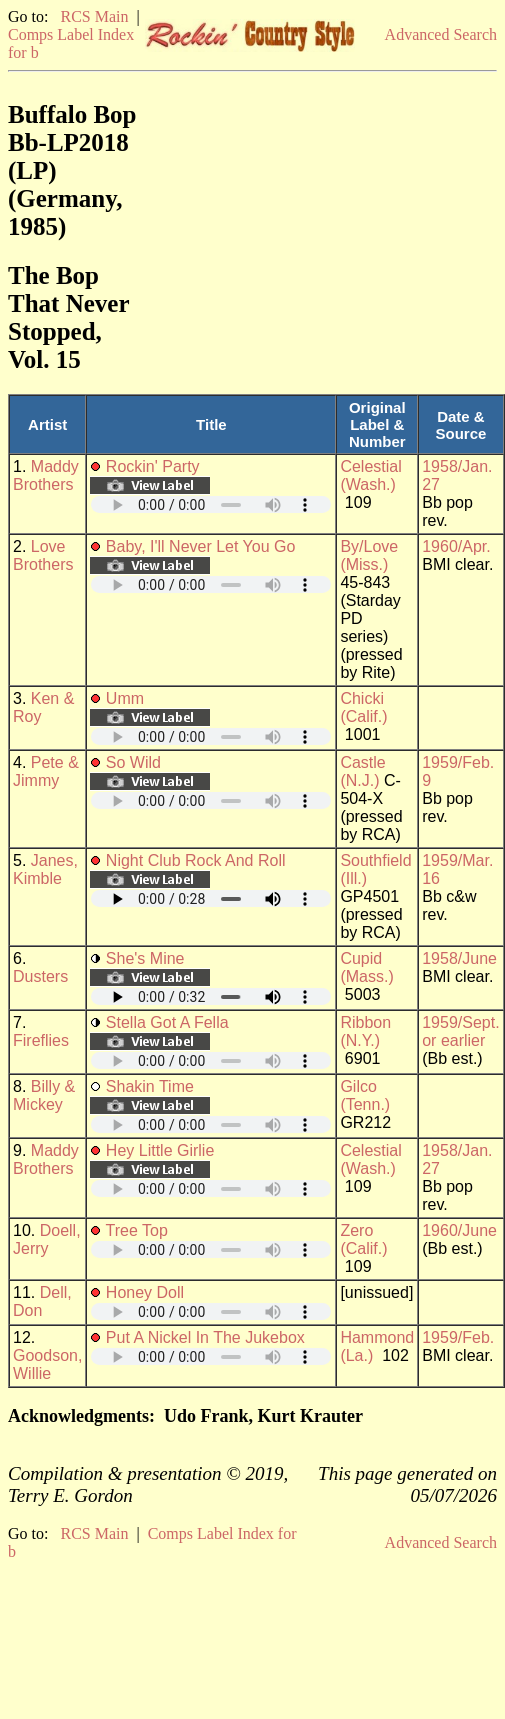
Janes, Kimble (45, 869)
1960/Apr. (456, 546)
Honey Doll (145, 1292)
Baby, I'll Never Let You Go (201, 546)
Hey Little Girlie (160, 1150)
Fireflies (41, 1040)
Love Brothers (43, 555)
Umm (125, 698)
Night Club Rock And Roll (196, 860)
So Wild (133, 762)
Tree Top (137, 1230)
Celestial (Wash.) (370, 475)
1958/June (459, 958)
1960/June (459, 1230)
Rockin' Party (153, 466)
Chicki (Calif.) (363, 707)
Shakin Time (150, 1086)
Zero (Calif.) (363, 1239)
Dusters (40, 976)
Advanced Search (441, 34)
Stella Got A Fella (167, 1022)
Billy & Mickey (44, 1095)
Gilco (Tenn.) (365, 1095)
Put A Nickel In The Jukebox (205, 1337)
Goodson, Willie (47, 1364)
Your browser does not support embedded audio (211, 504)
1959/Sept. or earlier (460, 1031)
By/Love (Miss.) (369, 555)
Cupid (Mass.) (366, 967)
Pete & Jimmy (46, 771)
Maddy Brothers (46, 475)
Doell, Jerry (47, 1239)
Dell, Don (42, 1301)
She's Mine (145, 958)
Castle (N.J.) (362, 771)
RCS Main (94, 16)
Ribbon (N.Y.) (365, 1031)
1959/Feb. (458, 1337)
